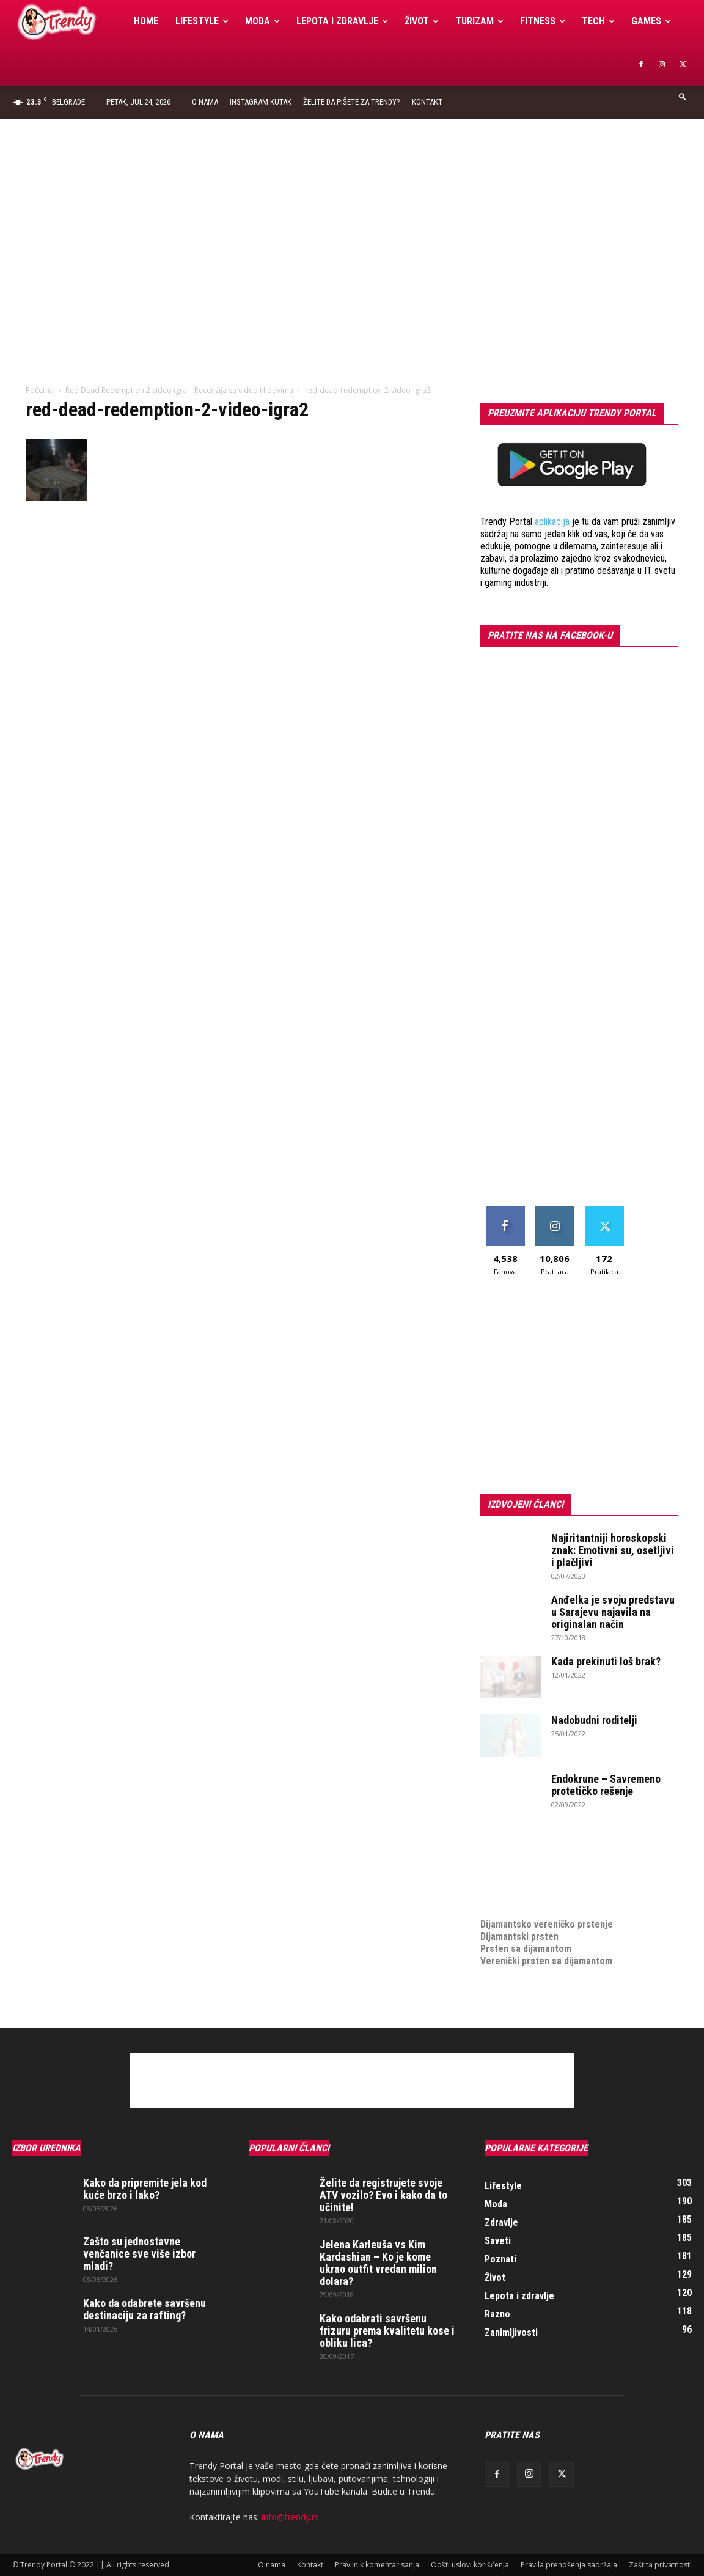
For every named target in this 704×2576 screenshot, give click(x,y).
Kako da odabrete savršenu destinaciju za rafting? (144, 2309)
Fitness (542, 21)
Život (422, 21)
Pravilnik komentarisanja (377, 2564)
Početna (40, 390)
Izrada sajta (504, 1863)
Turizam (479, 21)
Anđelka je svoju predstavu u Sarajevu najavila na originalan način (613, 1612)
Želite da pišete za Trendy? (351, 101)
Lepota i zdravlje (342, 21)
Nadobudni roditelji (594, 1720)
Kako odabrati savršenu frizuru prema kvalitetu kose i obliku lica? (387, 2330)
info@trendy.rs (290, 2517)
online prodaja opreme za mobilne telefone (570, 1887)
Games (651, 21)
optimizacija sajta (517, 1851)
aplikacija (552, 521)
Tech (598, 21)
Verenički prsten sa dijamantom (546, 1961)
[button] (682, 96)
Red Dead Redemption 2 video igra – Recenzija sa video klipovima (179, 390)
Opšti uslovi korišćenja (470, 2564)
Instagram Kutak (261, 101)
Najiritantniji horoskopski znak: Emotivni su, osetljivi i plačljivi (612, 1550)
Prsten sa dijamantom (525, 1948)
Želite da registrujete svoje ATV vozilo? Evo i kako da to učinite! (383, 2195)
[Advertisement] (352, 210)
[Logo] (68, 21)
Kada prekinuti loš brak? (606, 1661)
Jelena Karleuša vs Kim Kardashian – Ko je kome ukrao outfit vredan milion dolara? (378, 2263)
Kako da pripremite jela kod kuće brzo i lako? (145, 2188)
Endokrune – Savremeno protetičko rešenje (606, 1784)
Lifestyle (202, 21)
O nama (205, 101)
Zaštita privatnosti (660, 2564)
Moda (262, 21)
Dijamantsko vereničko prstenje (546, 1912)
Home (146, 21)
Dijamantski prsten (519, 1936)
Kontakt (427, 101)
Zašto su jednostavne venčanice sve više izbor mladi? (139, 2253)
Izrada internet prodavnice (535, 1875)
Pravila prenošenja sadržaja (569, 2564)
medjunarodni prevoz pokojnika (545, 1900)
